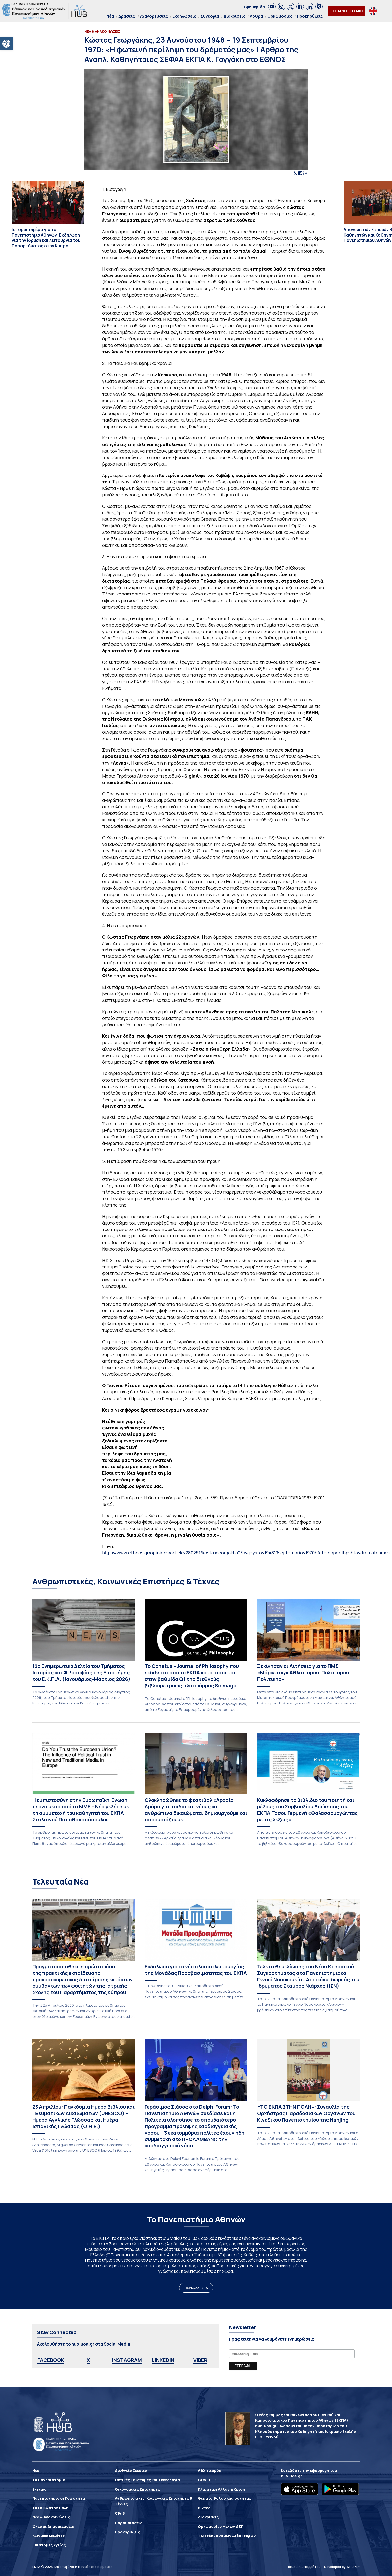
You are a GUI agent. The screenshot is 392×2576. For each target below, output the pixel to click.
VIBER (200, 2360)
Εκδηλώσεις (184, 16)
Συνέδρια (210, 16)
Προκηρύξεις (310, 16)
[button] (6, 43)
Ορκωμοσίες (279, 16)
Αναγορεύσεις (154, 16)
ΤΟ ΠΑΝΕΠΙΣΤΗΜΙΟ (347, 11)
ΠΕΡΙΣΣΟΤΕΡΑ (196, 2287)
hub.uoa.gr (291, 2476)
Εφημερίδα (254, 7)
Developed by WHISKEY (342, 2566)
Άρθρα (256, 16)
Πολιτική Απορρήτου (304, 2566)
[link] (272, 6)
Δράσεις (126, 16)
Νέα (110, 16)
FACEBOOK (50, 2360)
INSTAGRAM (127, 2360)
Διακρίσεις (234, 16)
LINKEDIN (163, 2360)
